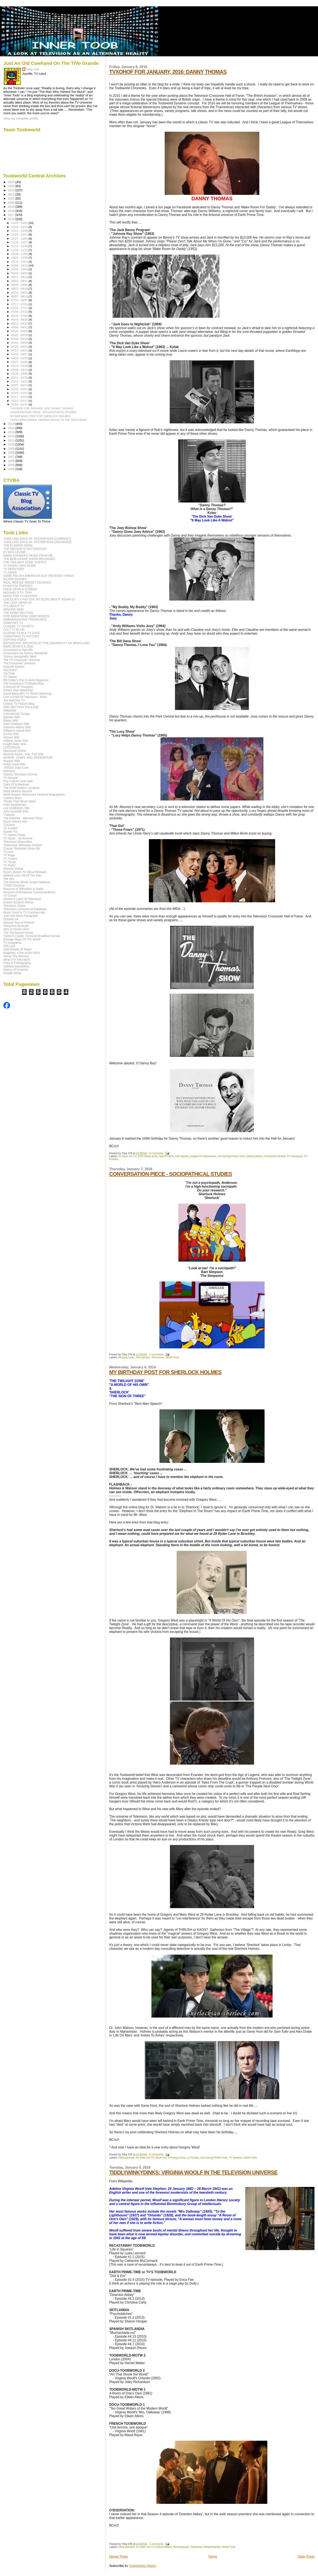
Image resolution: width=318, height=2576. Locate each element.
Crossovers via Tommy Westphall (25, 653)
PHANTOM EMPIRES (17, 586)
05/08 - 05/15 (20, 338)
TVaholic (9, 814)
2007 (12, 457)
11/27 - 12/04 (20, 238)
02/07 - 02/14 (20, 385)
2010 (12, 444)
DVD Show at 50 (148, 1156)
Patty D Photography (17, 963)
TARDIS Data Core (16, 767)
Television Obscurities (17, 841)
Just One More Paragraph (20, 915)
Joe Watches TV (14, 700)
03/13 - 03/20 (20, 365)
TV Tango (9, 862)
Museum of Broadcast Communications (29, 892)
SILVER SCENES (15, 579)
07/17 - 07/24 (20, 304)
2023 (12, 190)
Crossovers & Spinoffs (18, 649)
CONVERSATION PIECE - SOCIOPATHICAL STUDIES (170, 1174)
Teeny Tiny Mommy (16, 956)
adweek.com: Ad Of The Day (22, 875)
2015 (12, 423)
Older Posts (306, 2556)
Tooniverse (157, 1357)
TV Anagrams (12, 942)
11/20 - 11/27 (20, 242)
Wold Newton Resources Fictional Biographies (34, 794)
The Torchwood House (18, 932)
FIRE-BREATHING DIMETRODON (26, 616)
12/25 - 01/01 (20, 223)
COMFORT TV (13, 623)
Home (212, 2556)
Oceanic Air (11, 919)
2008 (12, 452)
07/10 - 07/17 (20, 308)
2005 (12, 465)
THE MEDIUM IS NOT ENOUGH (25, 548)
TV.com (8, 851)
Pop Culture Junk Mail (18, 781)
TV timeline (235, 2157)
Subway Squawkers (16, 966)
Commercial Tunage (16, 713)
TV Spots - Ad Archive (17, 838)
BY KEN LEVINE (14, 552)
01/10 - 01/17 (20, 400)
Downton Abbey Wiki (17, 727)
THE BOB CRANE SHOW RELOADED (29, 559)
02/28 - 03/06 (20, 373)
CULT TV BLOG (14, 629)
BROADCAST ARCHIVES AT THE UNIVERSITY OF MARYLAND (46, 643)
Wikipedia (9, 710)
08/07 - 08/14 (20, 296)
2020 (12, 202)
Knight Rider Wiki (14, 744)
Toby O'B (32, 69)
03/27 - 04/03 (20, 362)
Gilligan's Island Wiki (17, 730)
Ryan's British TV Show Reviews (24, 872)
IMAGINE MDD (13, 609)
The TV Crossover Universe (21, 660)
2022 (12, 194)
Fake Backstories (14, 804)
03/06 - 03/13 (20, 369)
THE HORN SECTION (18, 612)
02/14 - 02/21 (20, 381)
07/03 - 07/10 (20, 311)
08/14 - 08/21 (20, 292)
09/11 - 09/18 (20, 277)
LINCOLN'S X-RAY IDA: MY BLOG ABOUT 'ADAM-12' (39, 599)
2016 (12, 219)
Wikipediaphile (212, 2546)
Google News (12, 973)
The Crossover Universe (19, 663)
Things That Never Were (19, 801)
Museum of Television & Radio (23, 889)
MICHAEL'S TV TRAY (17, 592)
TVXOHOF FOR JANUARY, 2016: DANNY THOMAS (168, 72)
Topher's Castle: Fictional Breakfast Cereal (31, 936)
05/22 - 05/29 (20, 335)
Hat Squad (181, 1156)
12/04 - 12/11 (20, 234)
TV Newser (10, 777)
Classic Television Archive (20, 774)
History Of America (15, 969)
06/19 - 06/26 (20, 319)
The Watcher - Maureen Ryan (22, 818)
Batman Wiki (11, 717)
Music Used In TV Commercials (24, 912)
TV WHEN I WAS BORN (19, 565)
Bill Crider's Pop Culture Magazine (26, 680)
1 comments (156, 1354)
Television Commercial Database (25, 909)
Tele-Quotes (143, 1357)
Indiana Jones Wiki (15, 740)
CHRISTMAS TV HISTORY (21, 636)
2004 (12, 469)
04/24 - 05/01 (20, 346)
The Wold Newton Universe (21, 788)
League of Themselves (202, 1156)
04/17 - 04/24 (20, 350)
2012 (12, 436)
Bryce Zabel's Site (15, 821)
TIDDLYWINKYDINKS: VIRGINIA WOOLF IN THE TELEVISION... (49, 419)
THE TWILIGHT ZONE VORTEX (24, 562)
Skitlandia (196, 2546)
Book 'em (160, 2157)
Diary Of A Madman (16, 784)
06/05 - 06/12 (20, 327)
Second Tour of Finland (18, 922)
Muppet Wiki (11, 761)
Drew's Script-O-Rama (18, 902)
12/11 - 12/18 (20, 230)
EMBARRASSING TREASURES (24, 619)
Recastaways (181, 2546)
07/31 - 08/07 (20, 300)
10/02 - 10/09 (20, 269)
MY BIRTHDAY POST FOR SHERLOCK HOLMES (165, 1372)
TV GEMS (10, 572)
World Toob (172, 1357)
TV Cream (10, 895)
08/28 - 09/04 (20, 284)
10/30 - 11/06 (20, 253)
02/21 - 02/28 (20, 377)
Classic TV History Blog (18, 703)
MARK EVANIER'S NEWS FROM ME (28, 555)
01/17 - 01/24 (20, 396)
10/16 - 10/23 (20, 261)
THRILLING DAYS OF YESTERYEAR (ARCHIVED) (37, 542)
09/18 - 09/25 (20, 273)
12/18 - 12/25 (20, 227)
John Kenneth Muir (15, 811)
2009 (12, 448)
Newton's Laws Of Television (22, 899)
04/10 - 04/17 (20, 354)
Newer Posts (118, 2556)
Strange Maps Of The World (21, 939)
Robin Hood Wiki (14, 764)
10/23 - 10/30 (20, 257)
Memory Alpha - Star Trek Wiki (23, 754)
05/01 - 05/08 (20, 342)
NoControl (10, 670)
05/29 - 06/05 (20, 331)
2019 (12, 206)
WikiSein (9, 771)
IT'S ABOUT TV (13, 606)
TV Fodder (10, 828)
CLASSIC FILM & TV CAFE (21, 633)
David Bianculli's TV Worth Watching (27, 693)
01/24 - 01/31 (20, 393)
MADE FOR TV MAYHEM (20, 596)
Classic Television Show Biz (21, 848)
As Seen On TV (127, 1156)
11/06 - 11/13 (20, 250)
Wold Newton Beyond (17, 791)
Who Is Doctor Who (16, 929)
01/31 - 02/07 (20, 389)
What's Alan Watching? (18, 690)
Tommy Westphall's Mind (19, 656)
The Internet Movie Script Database (26, 882)
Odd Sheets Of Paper (17, 949)
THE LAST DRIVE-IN (17, 602)
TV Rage (9, 855)
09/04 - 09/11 (20, 281)
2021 (12, 198)
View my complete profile (20, 118)
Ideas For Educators (16, 959)
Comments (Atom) (142, 2566)
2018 (12, 211)
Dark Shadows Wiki (16, 724)
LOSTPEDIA (11, 747)
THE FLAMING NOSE (18, 545)
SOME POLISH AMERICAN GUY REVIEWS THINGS (38, 575)
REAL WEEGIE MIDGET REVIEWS (27, 582)
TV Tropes (10, 858)
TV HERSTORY (13, 569)
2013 (12, 432)
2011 (12, 440)
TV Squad (10, 676)
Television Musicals (16, 926)
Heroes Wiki (11, 737)
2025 (12, 182)
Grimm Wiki (11, 734)
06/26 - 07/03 (20, 315)
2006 (12, 461)
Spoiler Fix (10, 831)
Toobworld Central (274, 1156)
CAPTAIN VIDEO (14, 639)
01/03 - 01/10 (20, 404)
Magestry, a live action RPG (21, 952)
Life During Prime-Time (231, 1156)
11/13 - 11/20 (20, 246)
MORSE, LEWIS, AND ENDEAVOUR (28, 757)
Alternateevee (126, 2157)
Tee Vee (8, 878)
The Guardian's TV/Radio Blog (23, 683)
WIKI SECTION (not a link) (21, 707)
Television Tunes (14, 905)
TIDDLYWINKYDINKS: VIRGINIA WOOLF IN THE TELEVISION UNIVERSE (193, 2172)
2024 (12, 186)
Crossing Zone (176, 2157)
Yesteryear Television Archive (22, 845)
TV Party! (9, 865)
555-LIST (9, 946)
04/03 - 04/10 (20, 358)
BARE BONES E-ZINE (18, 646)
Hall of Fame (166, 1156)
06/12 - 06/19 (20, 323)
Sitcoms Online (13, 868)
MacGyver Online (14, 750)
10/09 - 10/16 (20, 265)
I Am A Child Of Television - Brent (25, 697)
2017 (12, 215)
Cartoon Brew (12, 798)
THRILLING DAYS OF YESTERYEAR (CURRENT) (37, 538)
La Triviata (193, 2157)
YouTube (9, 673)
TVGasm (9, 825)
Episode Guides (13, 666)
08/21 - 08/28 (20, 288)
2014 (12, 428)
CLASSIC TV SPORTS (18, 626)
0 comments (156, 1153)
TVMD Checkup (13, 885)
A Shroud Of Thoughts (18, 687)
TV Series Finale (14, 835)
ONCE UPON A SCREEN (20, 589)
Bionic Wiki (10, 720)
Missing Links (126, 1357)
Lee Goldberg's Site (16, 808)
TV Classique (294, 1156)
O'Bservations (254, 1156)
